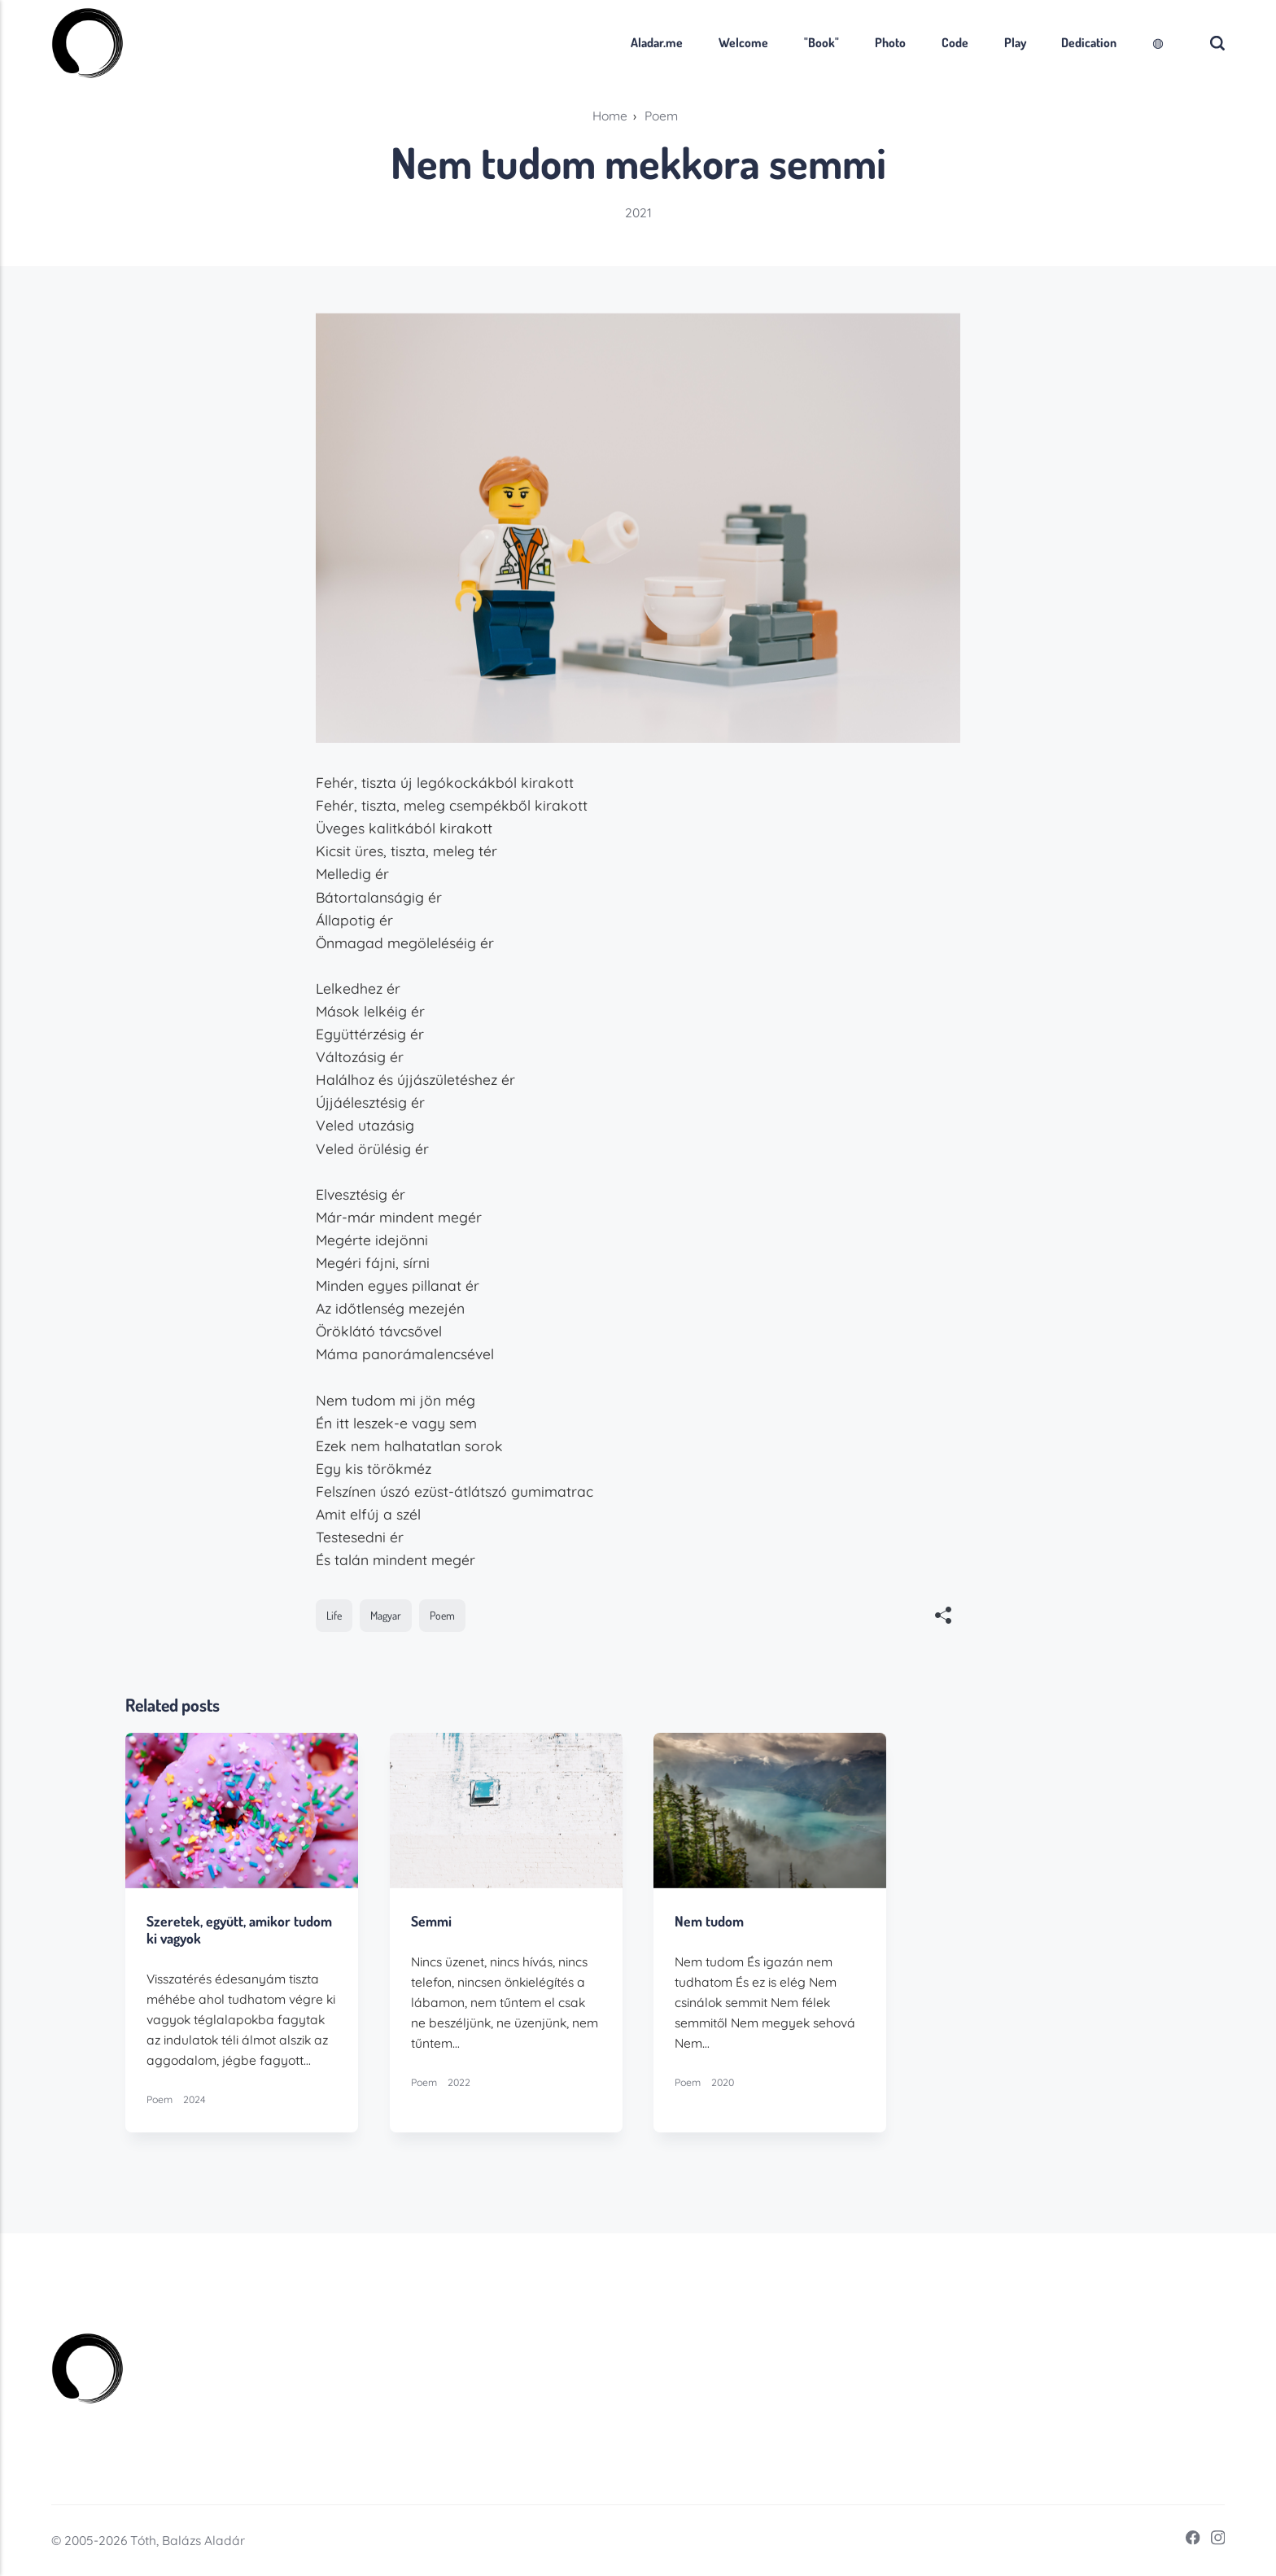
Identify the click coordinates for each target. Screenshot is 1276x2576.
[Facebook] (1187, 2540)
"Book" (821, 42)
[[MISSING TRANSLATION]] (943, 1617)
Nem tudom (710, 1922)
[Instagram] (1213, 2540)
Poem (442, 1615)
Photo (890, 42)
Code (955, 42)
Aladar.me (657, 42)
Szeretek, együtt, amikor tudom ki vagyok (239, 1930)
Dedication (1088, 42)
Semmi (431, 1922)
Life (334, 1615)
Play (1015, 42)
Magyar (385, 1615)
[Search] (1217, 43)
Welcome (743, 42)
